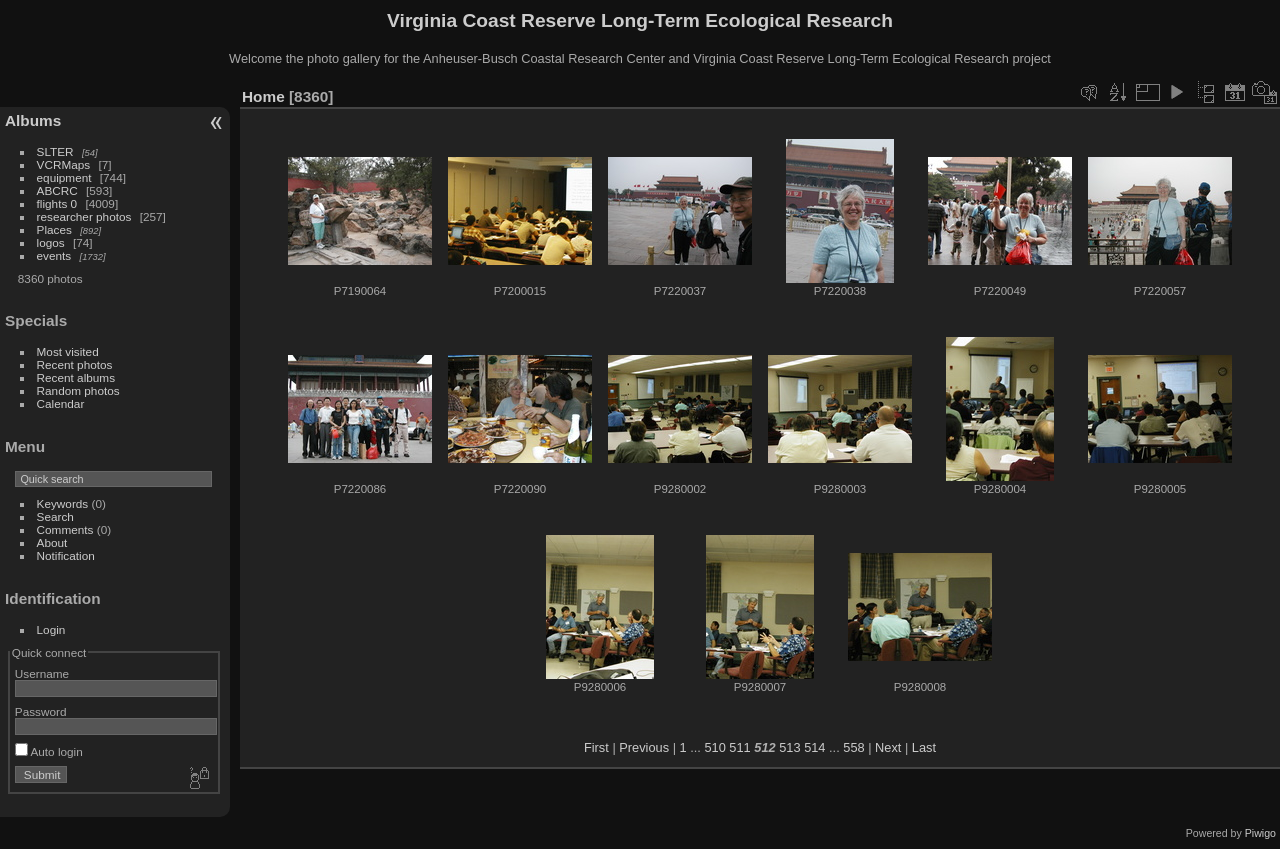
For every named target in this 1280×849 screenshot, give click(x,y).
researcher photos (84, 216)
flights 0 (57, 203)
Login (51, 629)
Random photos (78, 390)
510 (714, 747)
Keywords (63, 503)
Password (41, 711)
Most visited (68, 351)
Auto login (49, 751)
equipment (64, 177)
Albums (33, 120)
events (54, 255)
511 (739, 747)
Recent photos (75, 364)
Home (263, 96)
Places (54, 229)
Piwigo (1260, 833)
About (52, 542)
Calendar (61, 403)
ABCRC (57, 190)
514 (814, 747)
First (596, 747)
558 (853, 747)
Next (888, 747)
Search (55, 516)
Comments (65, 529)
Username (42, 673)
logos (51, 242)
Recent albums (76, 377)
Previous (644, 747)
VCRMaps (64, 164)
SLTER (55, 151)
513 (789, 747)
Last (924, 747)
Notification (66, 555)
